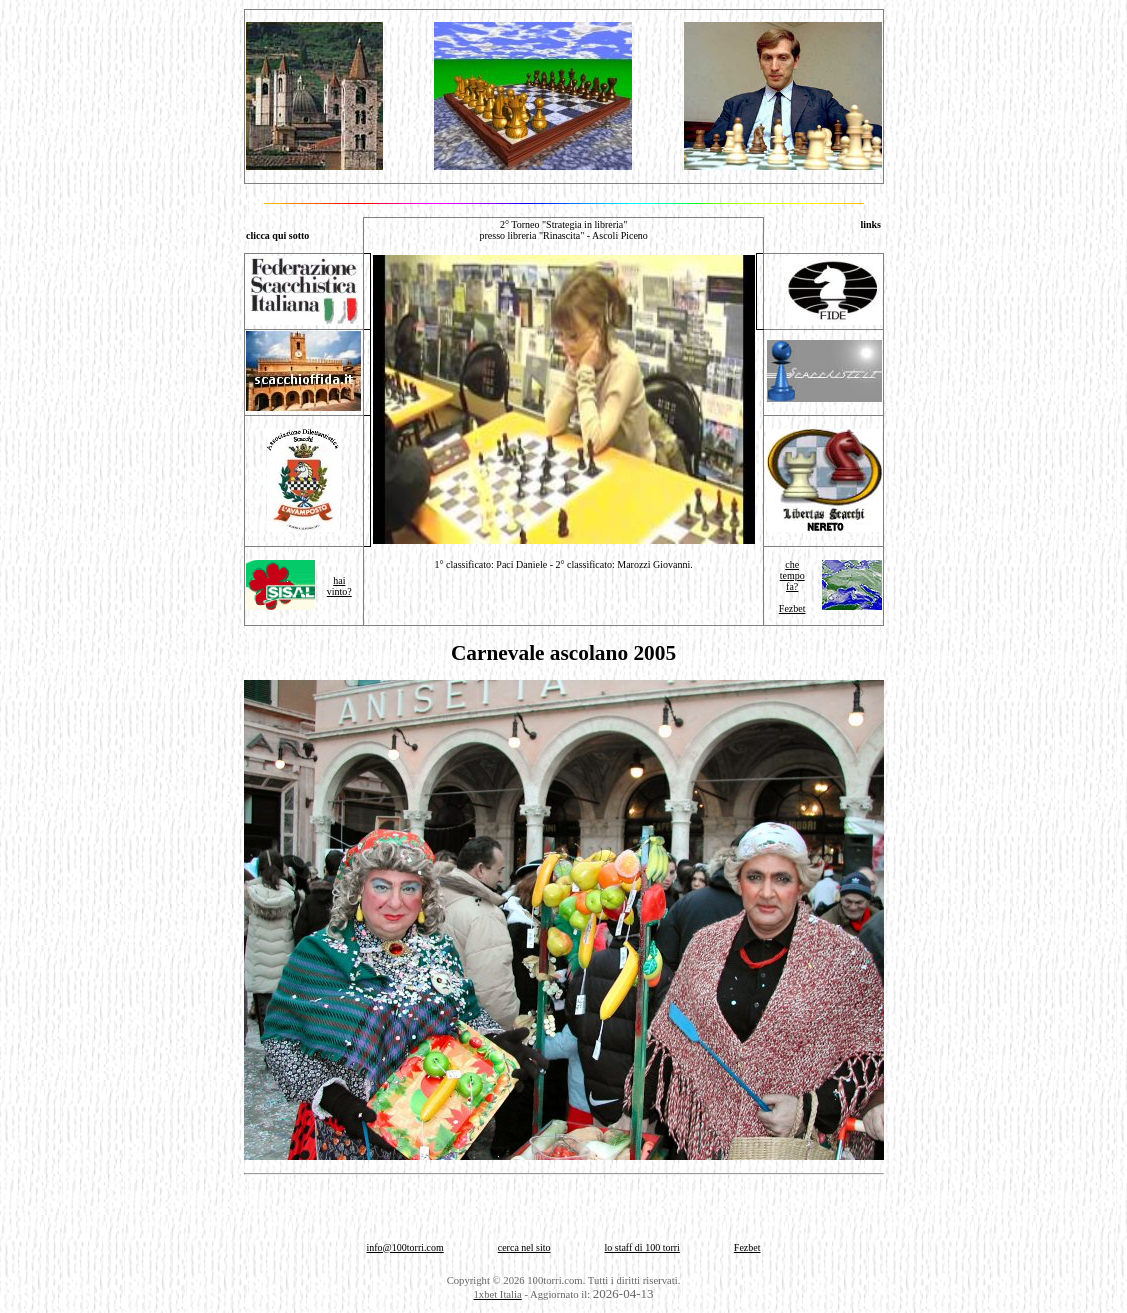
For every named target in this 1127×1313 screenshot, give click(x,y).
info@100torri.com (404, 1247)
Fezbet (792, 608)
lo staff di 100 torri (641, 1247)
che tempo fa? (792, 575)
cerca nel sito (524, 1247)
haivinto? (339, 586)
